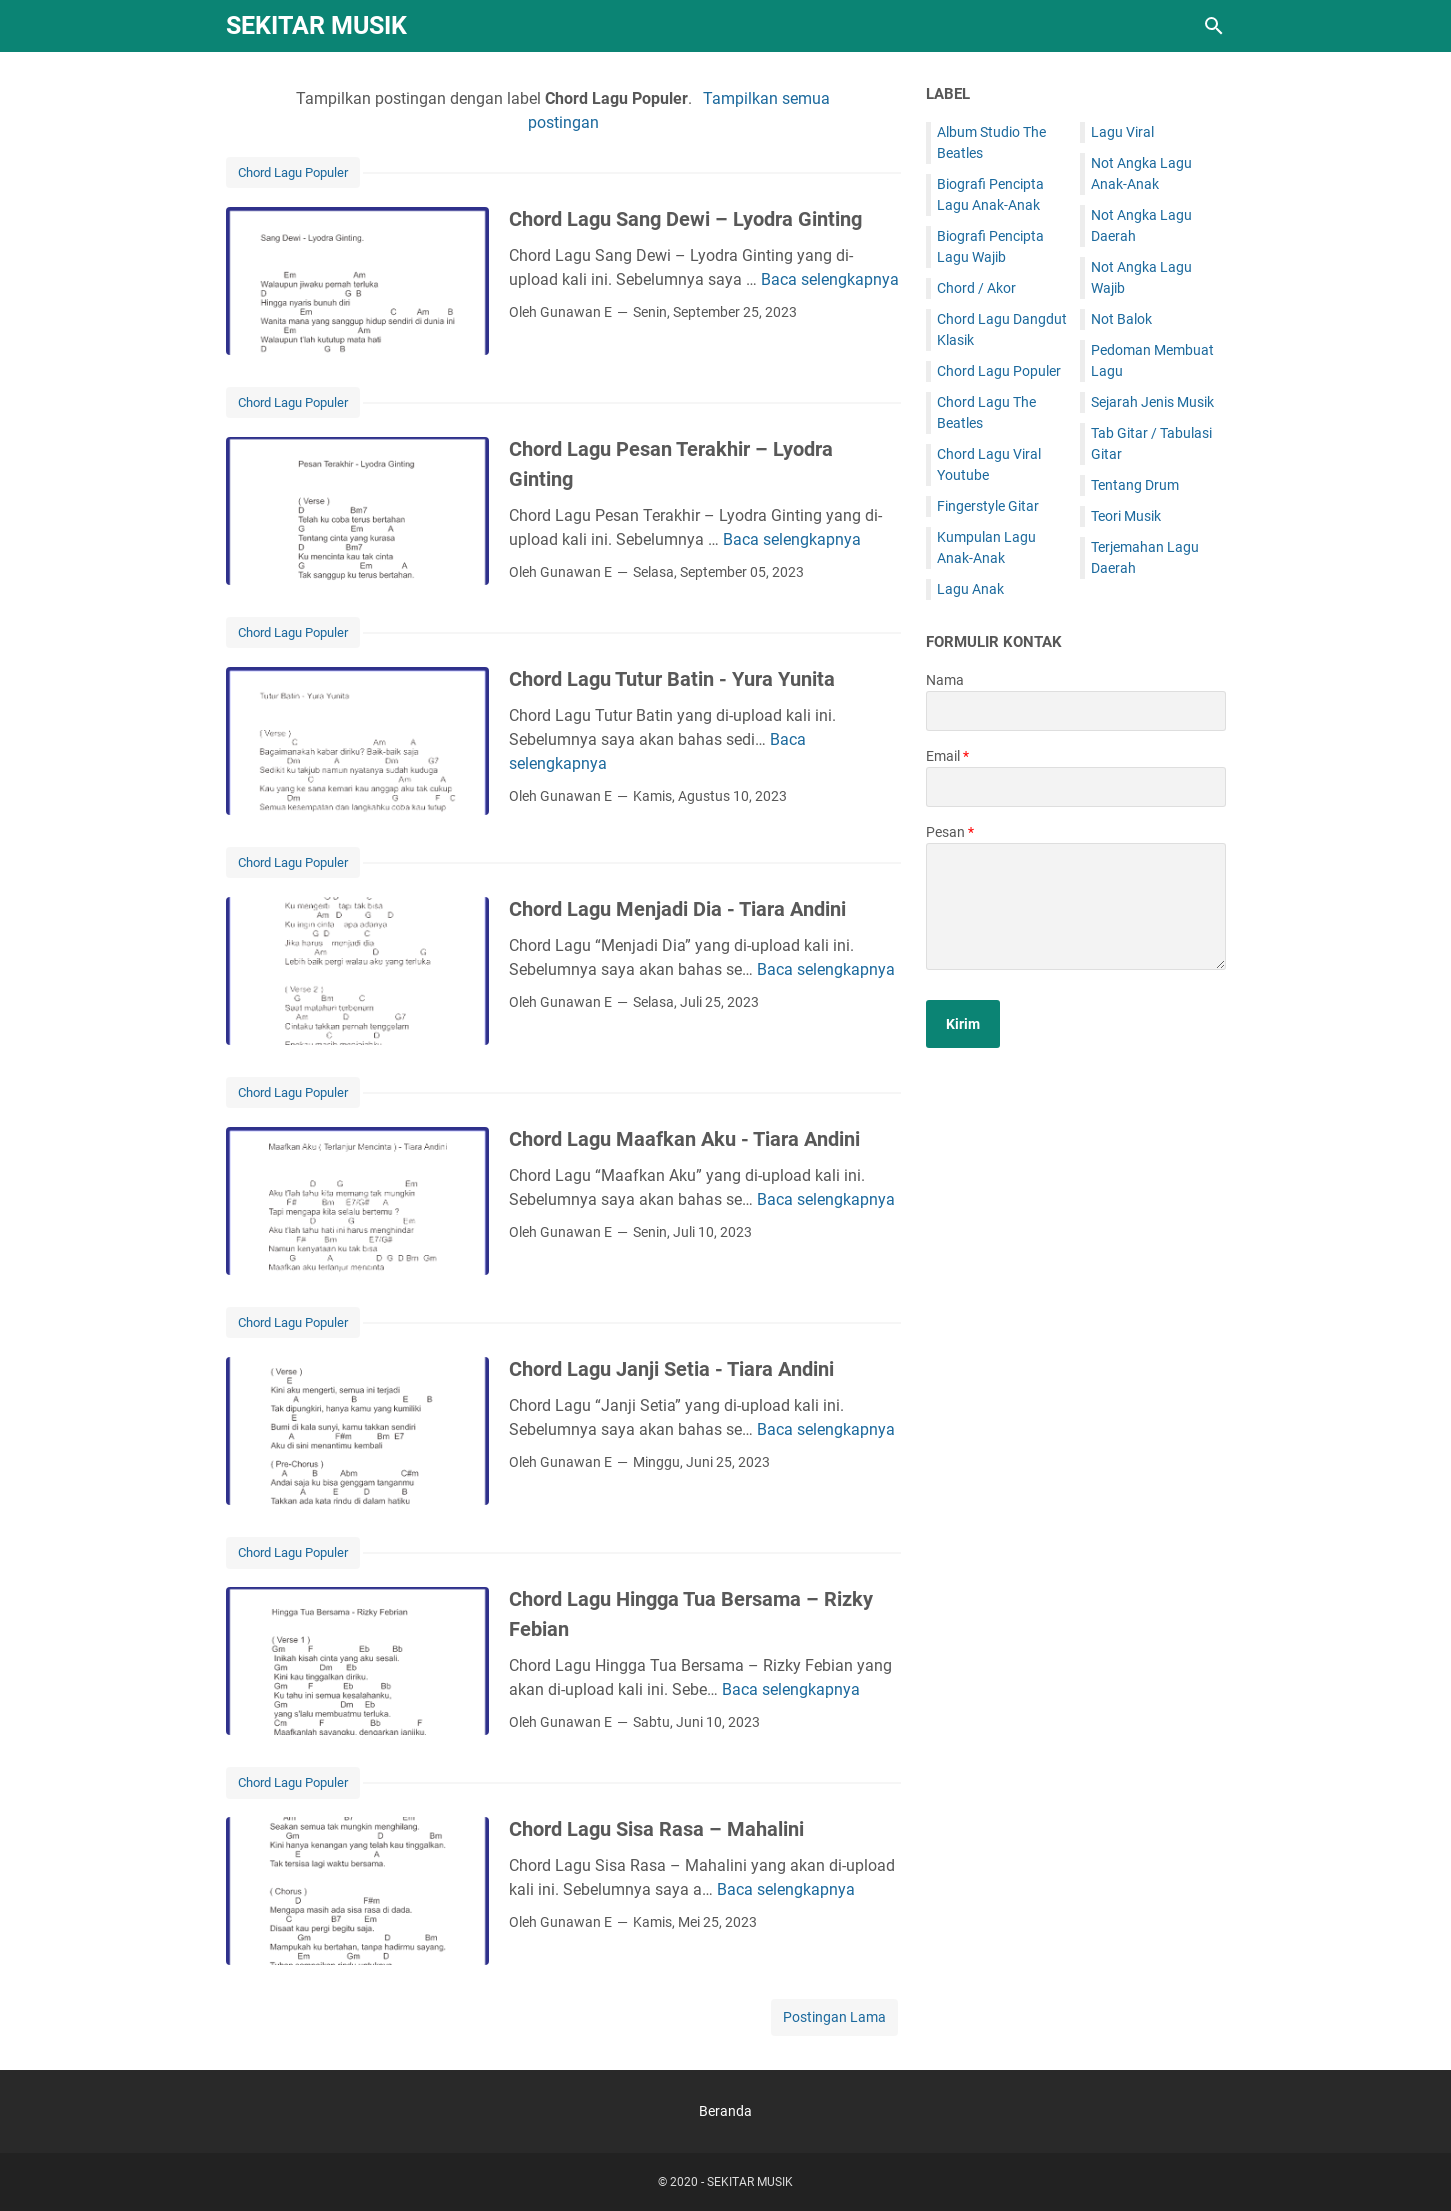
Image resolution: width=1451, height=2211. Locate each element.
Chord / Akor (976, 288)
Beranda (725, 2111)
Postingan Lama (834, 2017)
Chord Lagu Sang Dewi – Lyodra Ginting (685, 219)
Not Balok (1121, 319)
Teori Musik (1126, 516)
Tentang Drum (1135, 485)
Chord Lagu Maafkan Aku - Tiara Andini (684, 1139)
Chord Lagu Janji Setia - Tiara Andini (671, 1369)
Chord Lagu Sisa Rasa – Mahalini (656, 1829)
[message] (1076, 906)
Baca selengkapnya (830, 279)
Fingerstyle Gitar (988, 506)
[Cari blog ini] (1214, 26)
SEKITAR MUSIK (316, 25)
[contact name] (1076, 711)
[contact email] (1076, 787)
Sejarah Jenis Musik (1152, 402)
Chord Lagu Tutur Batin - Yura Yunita (672, 679)
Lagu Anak (970, 589)
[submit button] (963, 1024)
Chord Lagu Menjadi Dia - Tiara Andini (677, 909)
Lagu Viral (1122, 132)
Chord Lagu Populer (293, 172)
